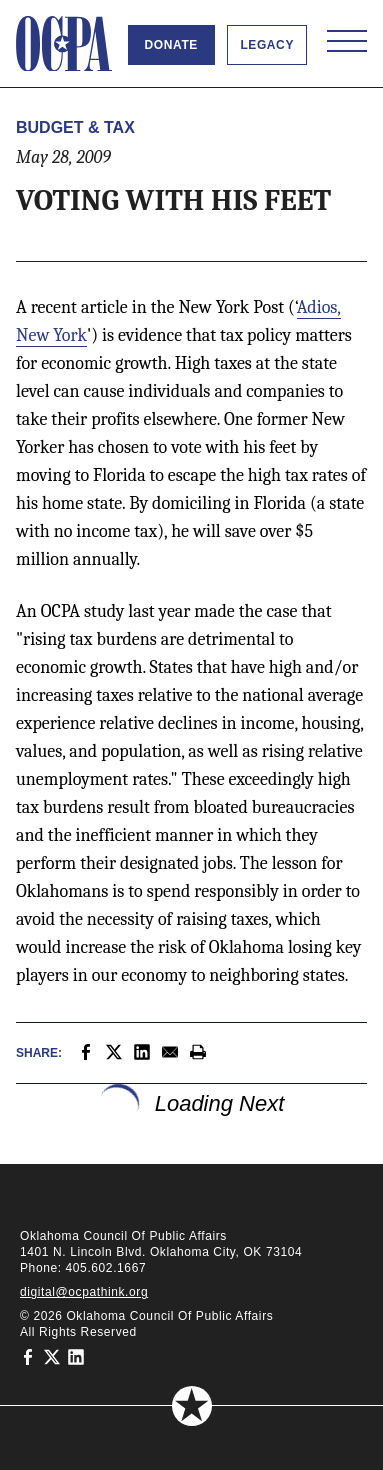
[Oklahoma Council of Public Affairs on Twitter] (52, 1356)
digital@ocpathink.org (84, 1292)
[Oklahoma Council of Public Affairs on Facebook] (28, 1356)
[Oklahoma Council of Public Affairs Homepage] (64, 44)
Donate (171, 45)
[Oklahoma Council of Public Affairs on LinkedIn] (76, 1356)
